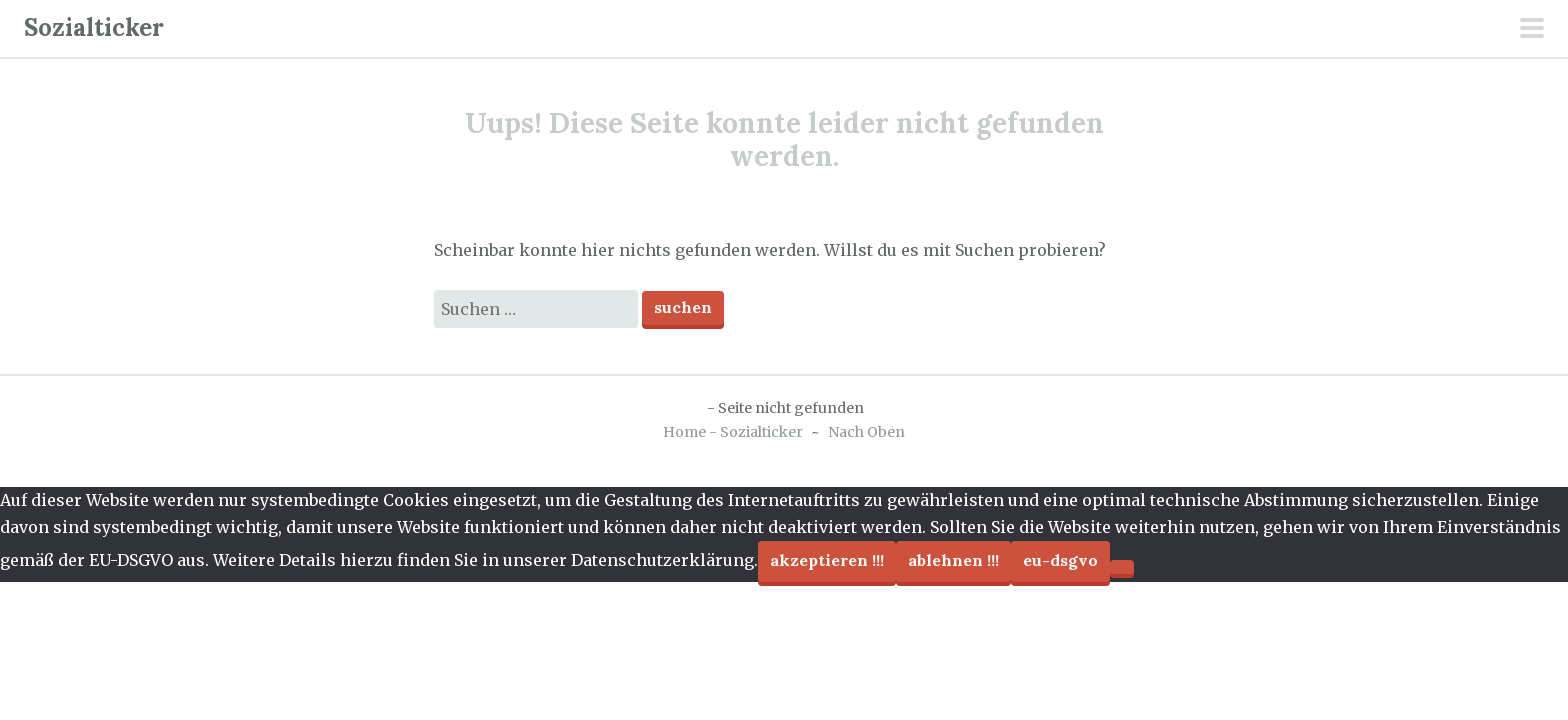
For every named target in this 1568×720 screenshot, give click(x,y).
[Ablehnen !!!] (1122, 567)
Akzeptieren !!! (827, 560)
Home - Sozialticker (733, 432)
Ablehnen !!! (953, 560)
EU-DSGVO (1060, 560)
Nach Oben (866, 432)
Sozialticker (94, 27)
